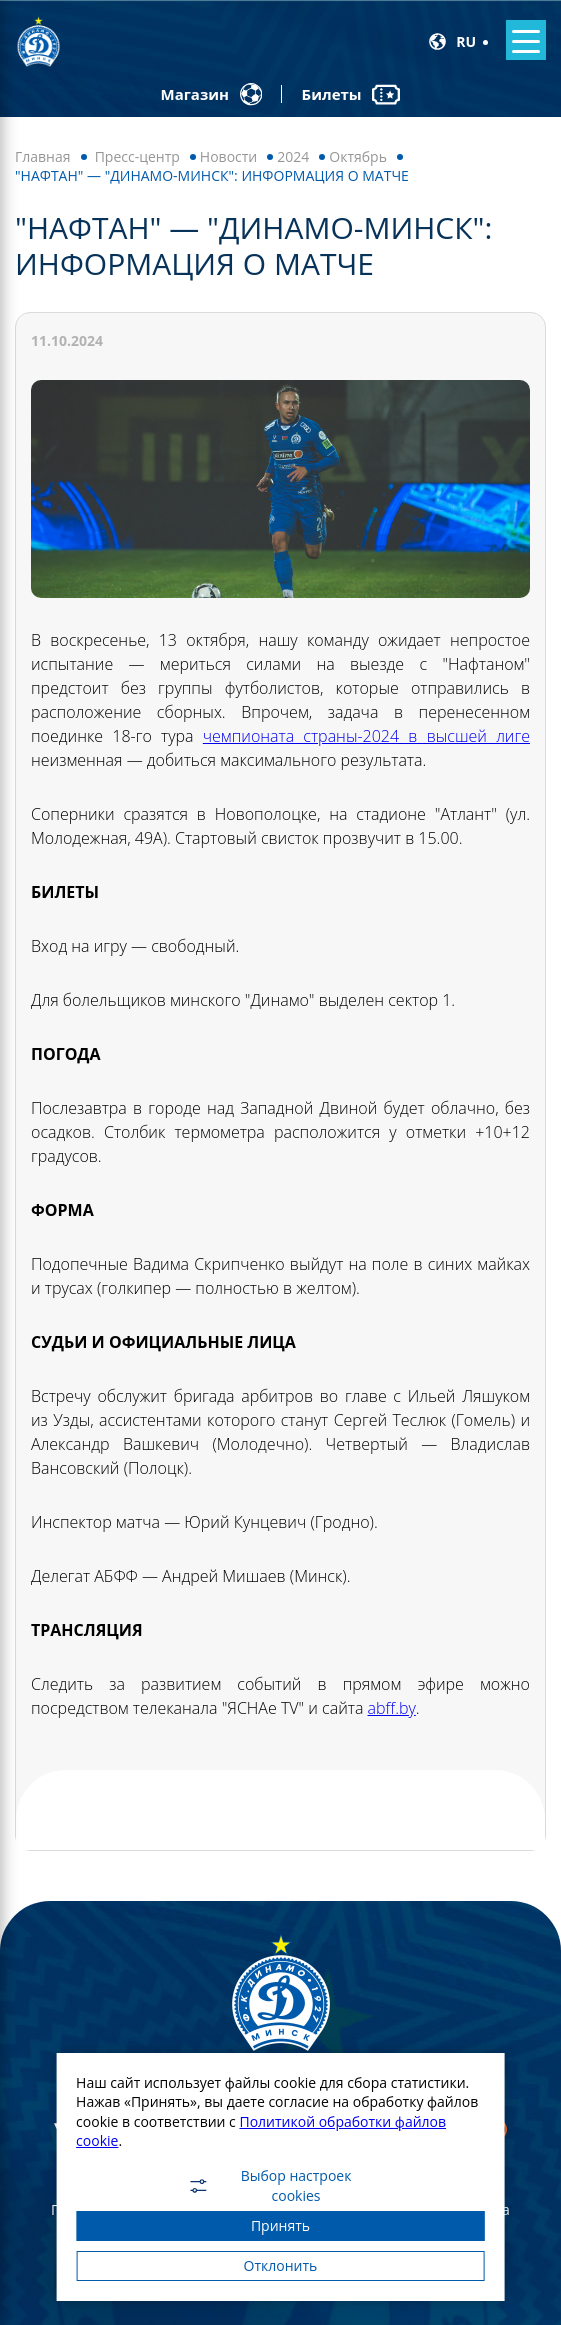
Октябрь (358, 156)
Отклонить (281, 2265)
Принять (280, 2225)
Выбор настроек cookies (268, 2186)
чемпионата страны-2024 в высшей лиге (366, 736)
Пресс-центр (137, 156)
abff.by (392, 1708)
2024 (293, 156)
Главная (43, 156)
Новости (228, 156)
